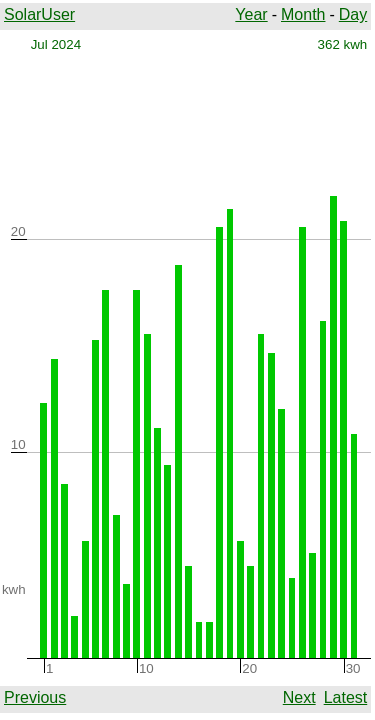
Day (353, 14)
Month (303, 14)
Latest (346, 697)
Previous (35, 697)
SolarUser (39, 14)
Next (299, 697)
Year (251, 14)
